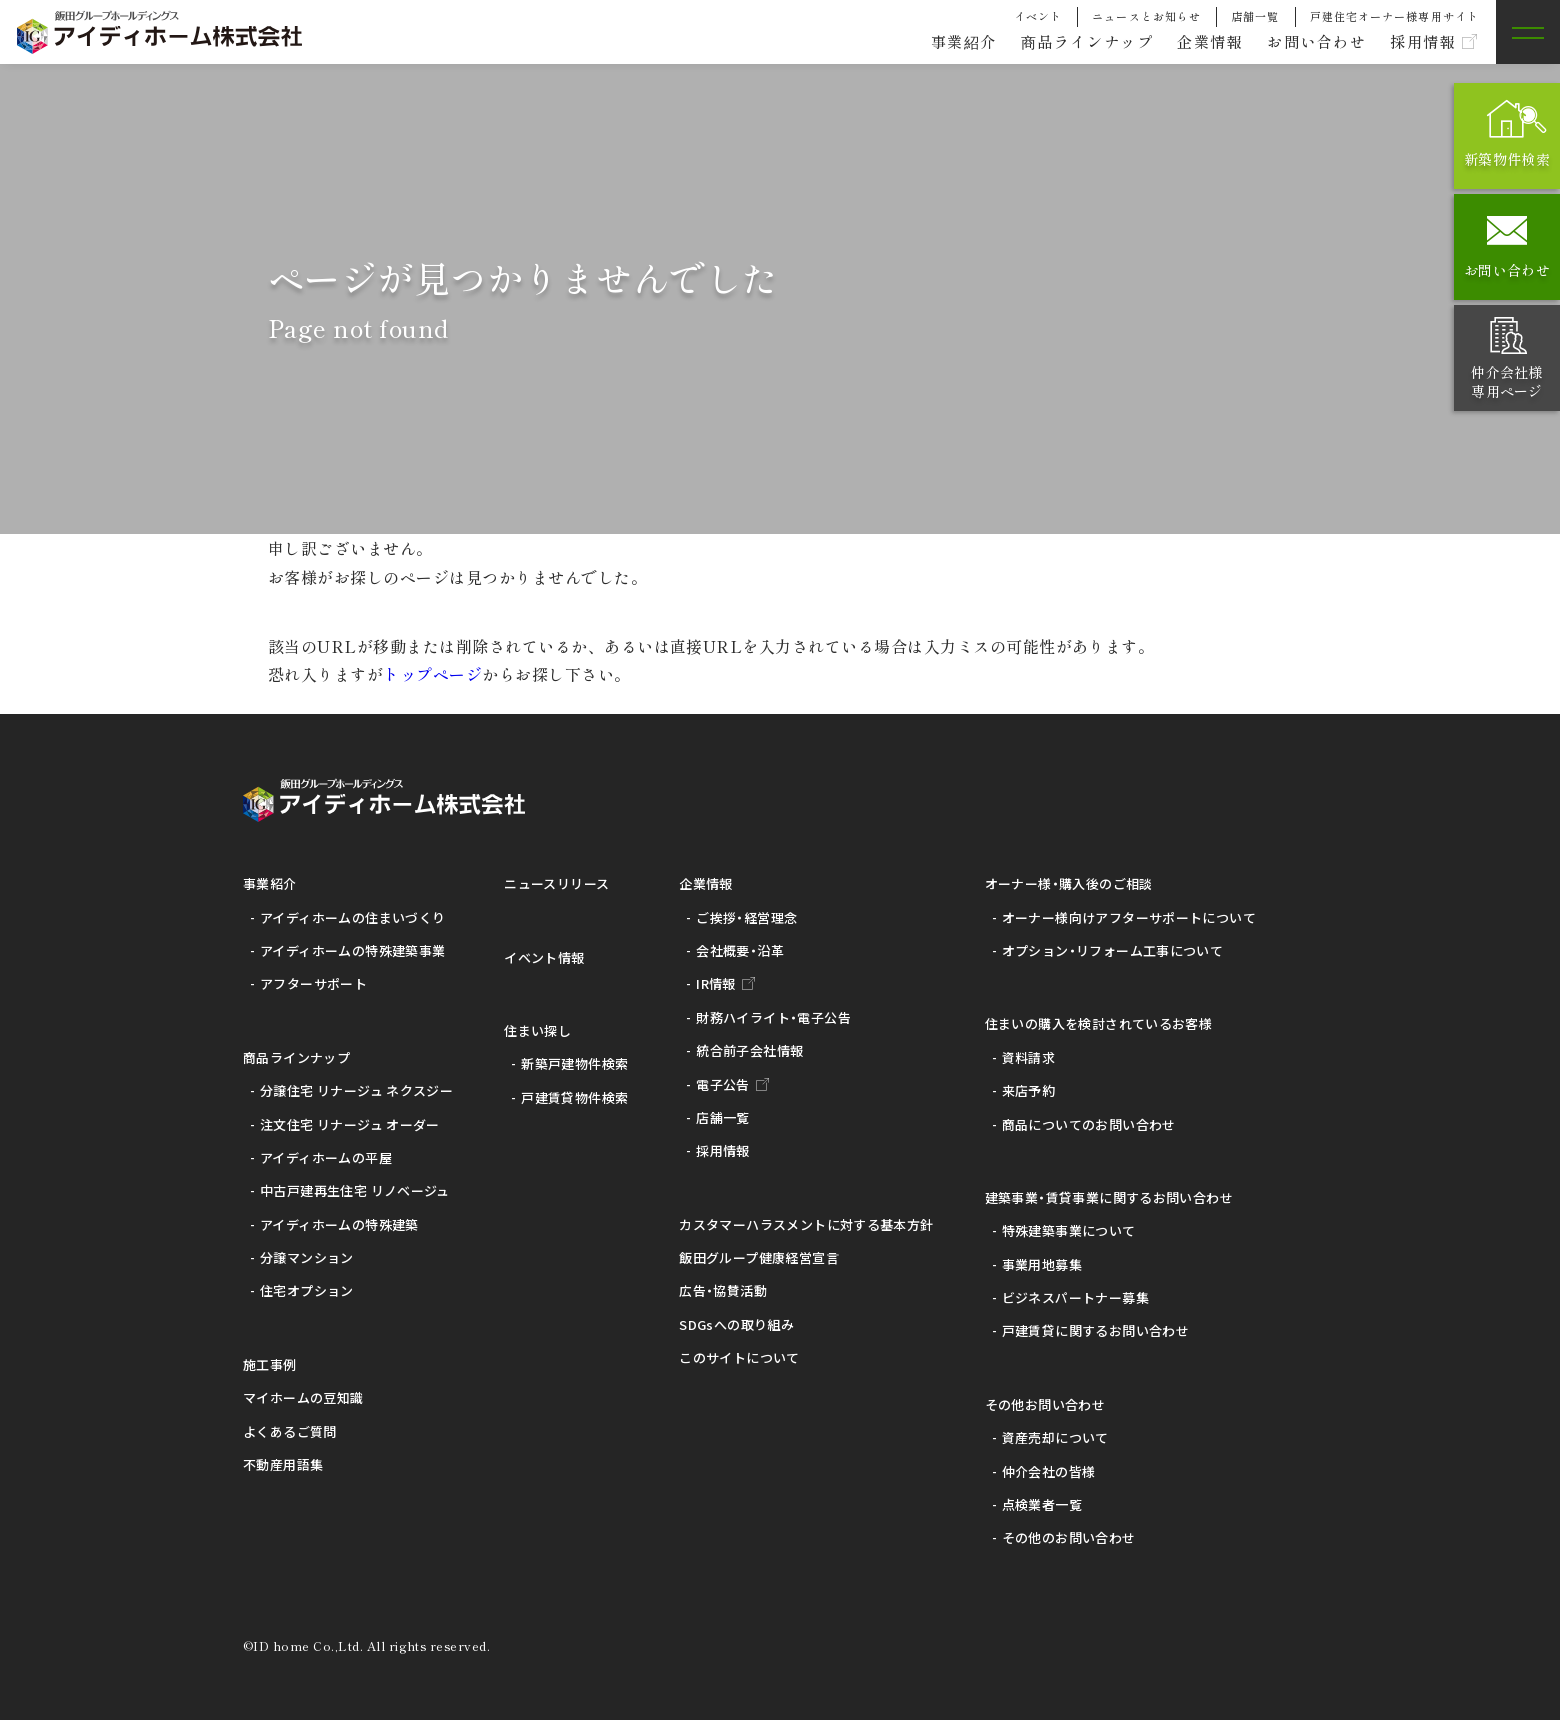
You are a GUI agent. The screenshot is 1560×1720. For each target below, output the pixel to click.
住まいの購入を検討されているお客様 (1099, 1023)
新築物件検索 (1507, 159)
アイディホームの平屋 (326, 1157)
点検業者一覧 (1042, 1504)
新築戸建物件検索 (574, 1063)
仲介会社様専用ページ (1506, 381)
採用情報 (1420, 42)
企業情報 (1196, 42)
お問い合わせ (1308, 42)
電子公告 (723, 1084)
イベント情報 (544, 957)
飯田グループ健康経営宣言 (759, 1257)
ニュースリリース (556, 883)
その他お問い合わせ (1045, 1404)
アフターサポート (313, 983)
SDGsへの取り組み (736, 1324)
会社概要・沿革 (740, 950)
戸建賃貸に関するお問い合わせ (1095, 1330)
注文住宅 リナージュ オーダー (350, 1124)
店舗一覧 (1255, 16)
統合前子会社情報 (749, 1050)
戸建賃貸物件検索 (574, 1097)
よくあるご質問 (290, 1431)
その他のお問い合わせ (1069, 1537)
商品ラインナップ (1066, 42)
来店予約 (1029, 1090)
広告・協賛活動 (723, 1290)
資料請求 (1029, 1057)
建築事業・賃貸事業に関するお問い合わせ (1109, 1197)
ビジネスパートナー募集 (1075, 1297)
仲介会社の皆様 (1049, 1471)
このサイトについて (739, 1357)
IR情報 (716, 983)
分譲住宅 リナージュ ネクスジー (356, 1090)
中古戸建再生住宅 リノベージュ (355, 1190)
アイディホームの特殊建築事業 (352, 950)
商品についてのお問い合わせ (1089, 1124)
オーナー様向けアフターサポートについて (1129, 917)
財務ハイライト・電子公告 (773, 1017)
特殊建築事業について (1069, 1230)
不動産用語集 (283, 1464)
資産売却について (1055, 1437)
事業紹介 (937, 42)
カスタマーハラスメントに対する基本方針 (806, 1224)
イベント (1038, 16)
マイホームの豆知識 (303, 1397)
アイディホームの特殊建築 (339, 1224)
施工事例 (270, 1364)
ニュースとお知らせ (1146, 16)
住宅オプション (307, 1290)
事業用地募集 (1042, 1264)
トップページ (432, 674)
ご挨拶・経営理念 (746, 917)
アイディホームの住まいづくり (352, 917)
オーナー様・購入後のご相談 (1069, 883)
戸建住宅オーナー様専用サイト (1394, 16)
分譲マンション (307, 1257)
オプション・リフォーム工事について (1113, 950)
